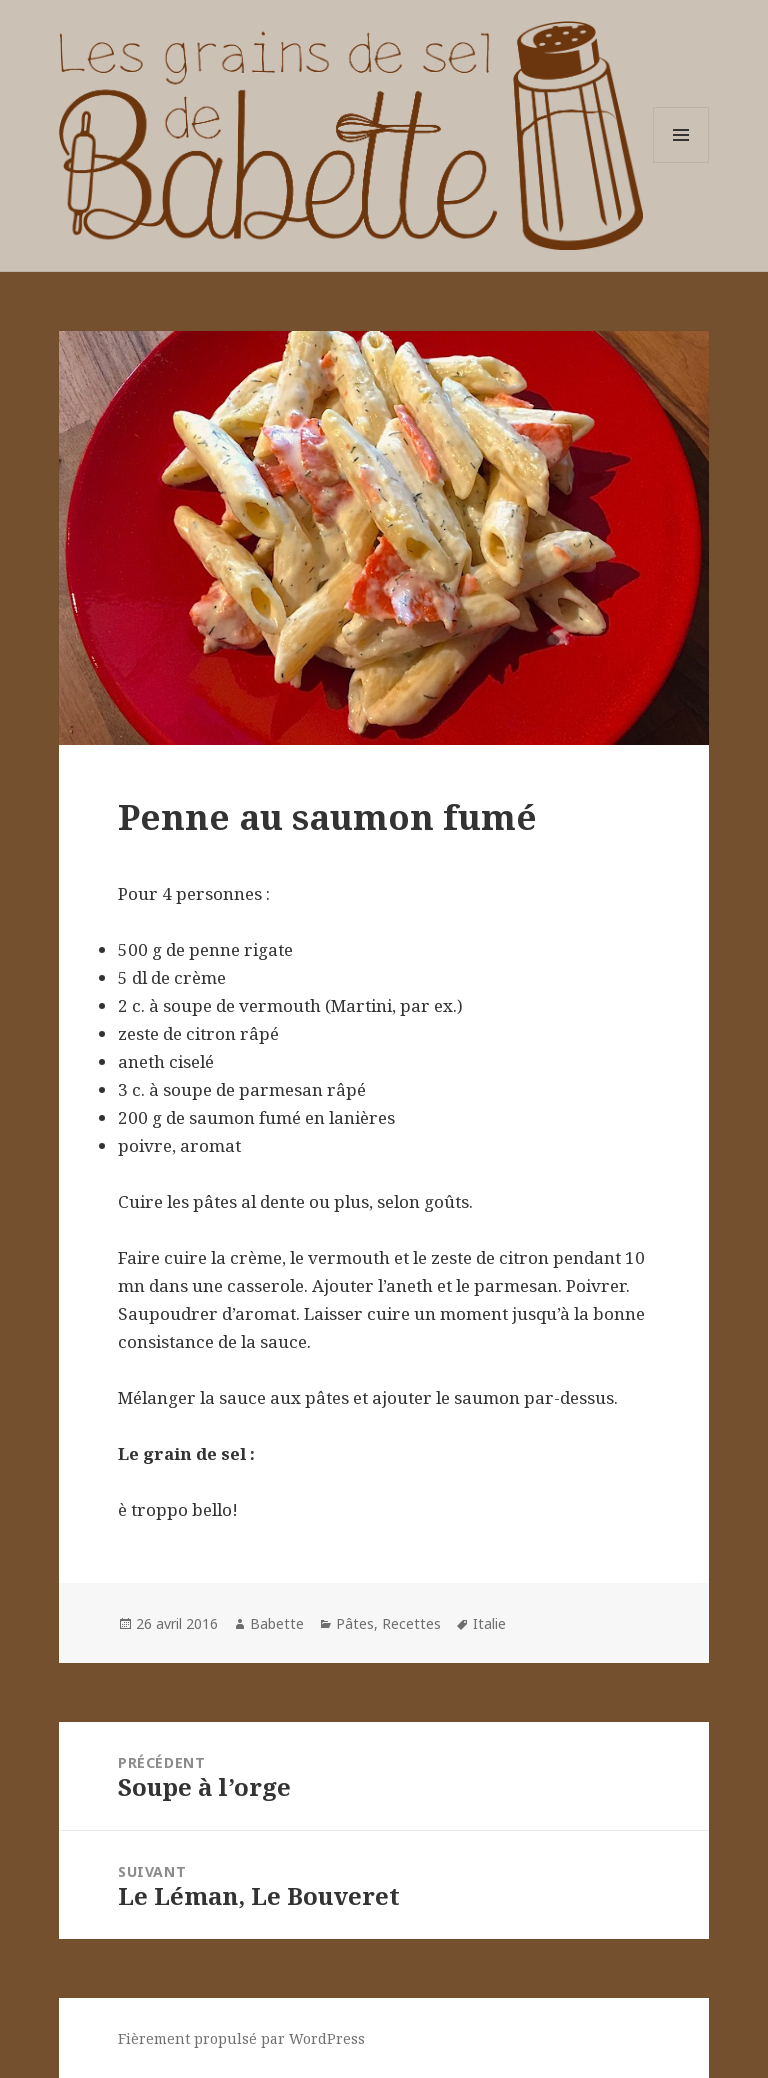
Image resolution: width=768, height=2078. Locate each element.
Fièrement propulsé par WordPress (241, 2038)
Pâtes (355, 1623)
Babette (277, 1623)
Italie (489, 1623)
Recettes (411, 1623)
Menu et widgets (681, 162)
